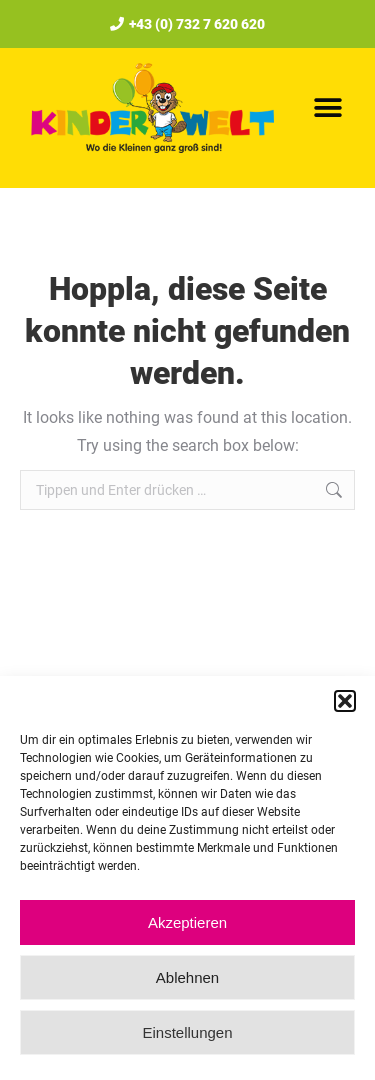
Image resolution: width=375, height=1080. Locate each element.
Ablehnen (187, 977)
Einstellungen (187, 1032)
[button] (345, 701)
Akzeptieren (187, 922)
